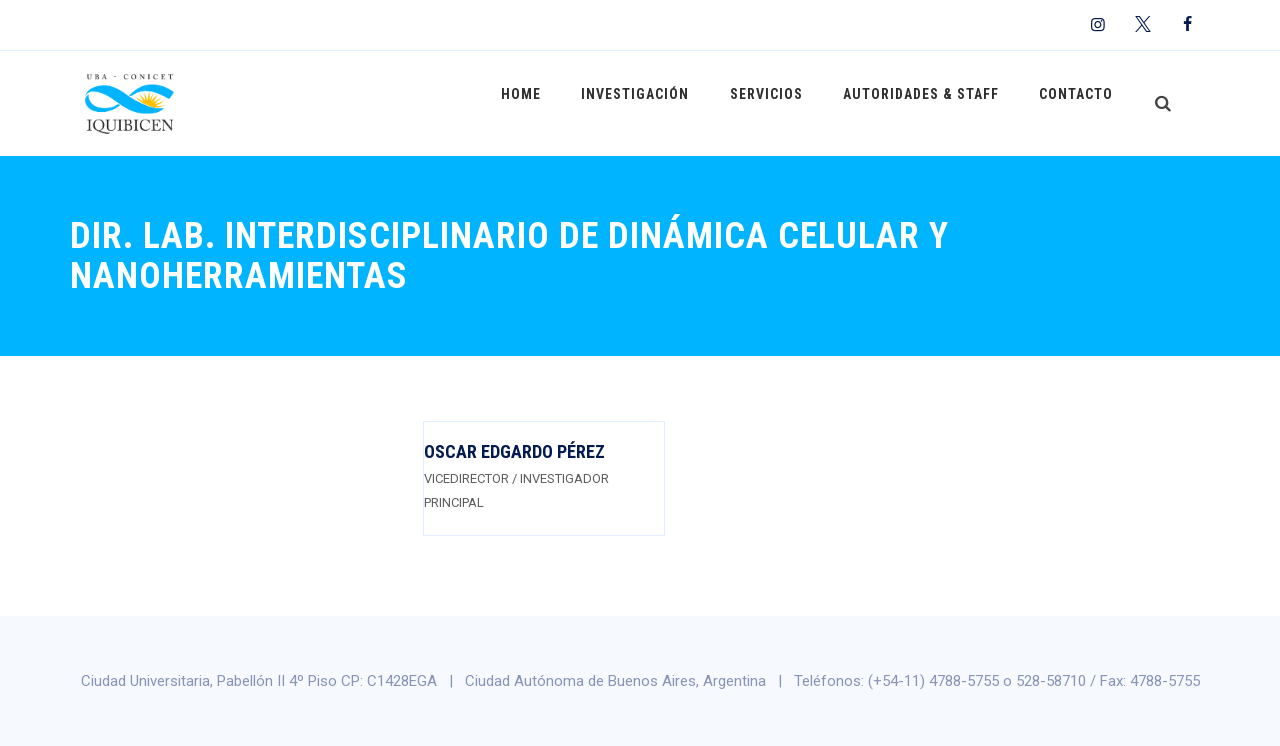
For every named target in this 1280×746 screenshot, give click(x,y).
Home (549, 103)
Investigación (657, 103)
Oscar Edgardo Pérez (514, 451)
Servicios (781, 103)
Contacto (1079, 103)
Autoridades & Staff (930, 103)
